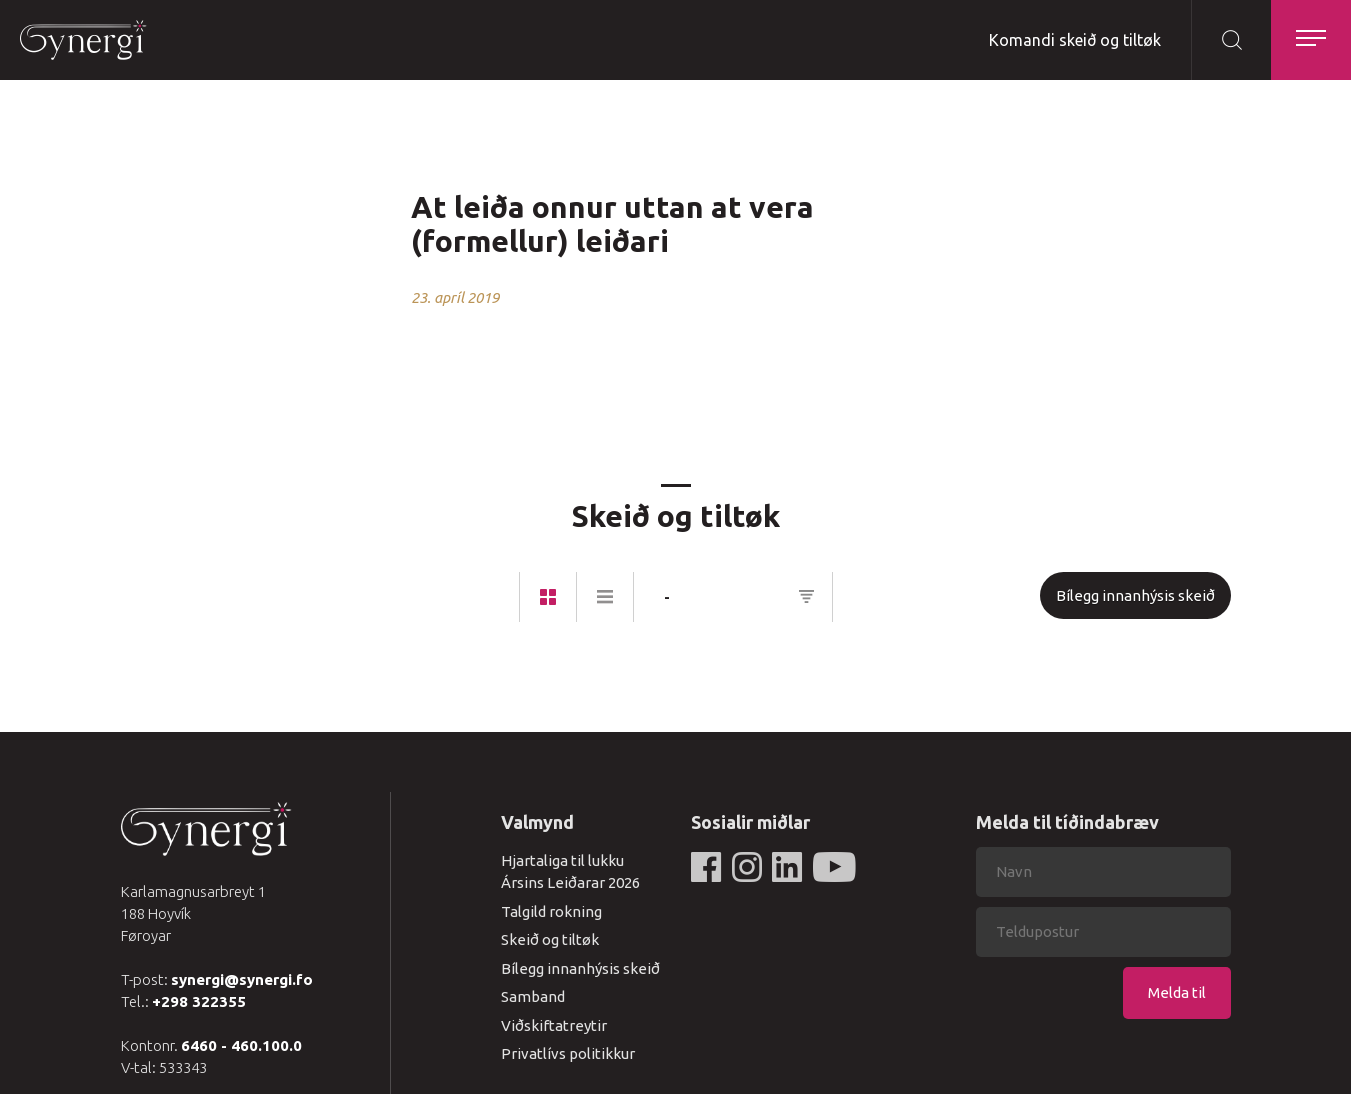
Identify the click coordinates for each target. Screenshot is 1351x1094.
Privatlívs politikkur (568, 1053)
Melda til (1177, 992)
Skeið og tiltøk (550, 939)
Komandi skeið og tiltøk (1075, 40)
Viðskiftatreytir (554, 1025)
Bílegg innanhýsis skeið (1135, 595)
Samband (533, 996)
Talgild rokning (551, 911)
